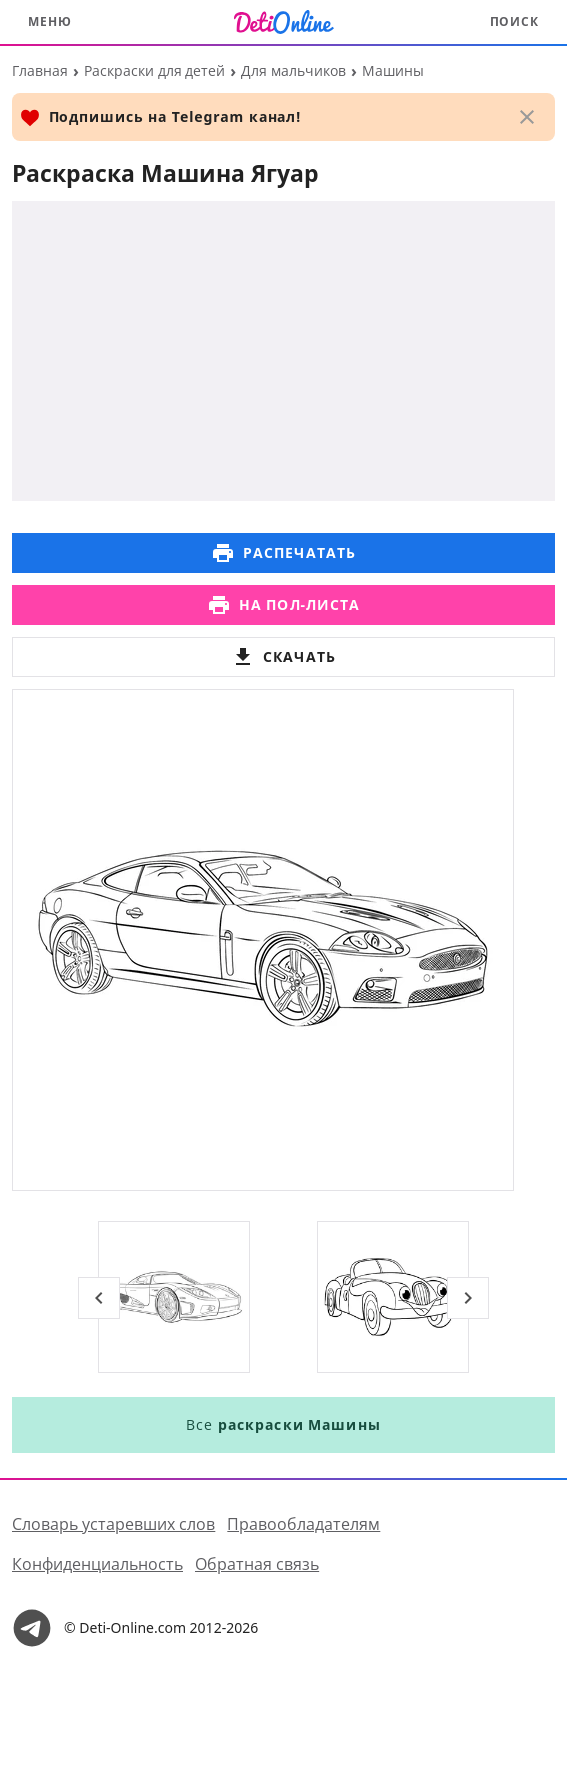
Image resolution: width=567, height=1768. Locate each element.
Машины (393, 70)
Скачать (283, 657)
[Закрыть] (527, 117)
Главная (40, 70)
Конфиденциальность (97, 1564)
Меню (50, 21)
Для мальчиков (293, 70)
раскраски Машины (299, 1425)
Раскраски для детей (154, 70)
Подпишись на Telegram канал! (160, 117)
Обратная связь (257, 1564)
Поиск (515, 21)
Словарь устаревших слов (113, 1524)
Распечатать (283, 553)
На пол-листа (284, 605)
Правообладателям (303, 1524)
